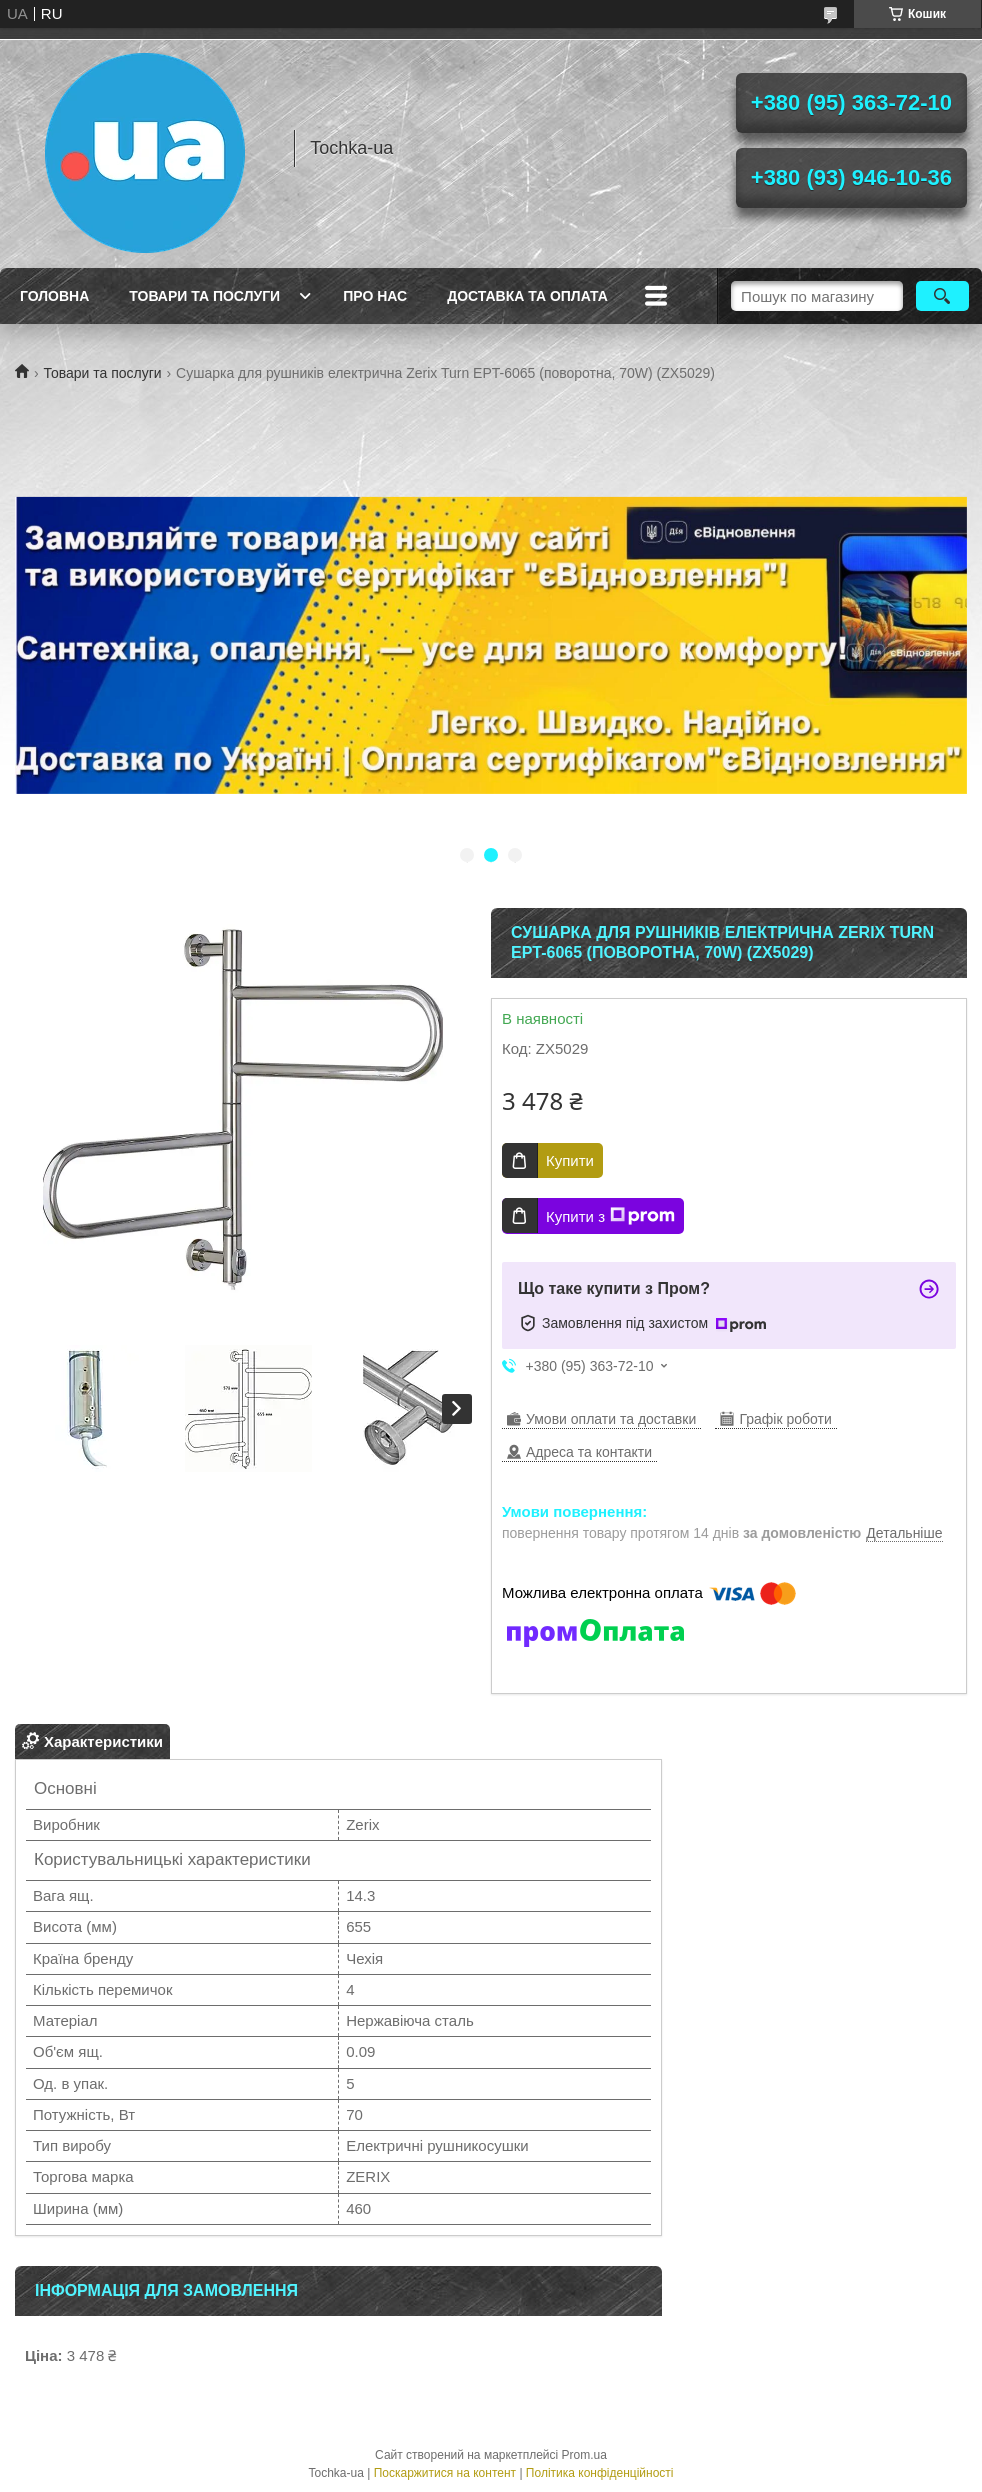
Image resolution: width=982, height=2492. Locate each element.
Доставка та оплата (527, 296)
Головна (54, 296)
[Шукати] (942, 296)
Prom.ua (584, 2455)
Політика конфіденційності (600, 2473)
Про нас (375, 296)
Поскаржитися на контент (445, 2473)
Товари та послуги (204, 296)
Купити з (610, 1216)
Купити (570, 1160)
